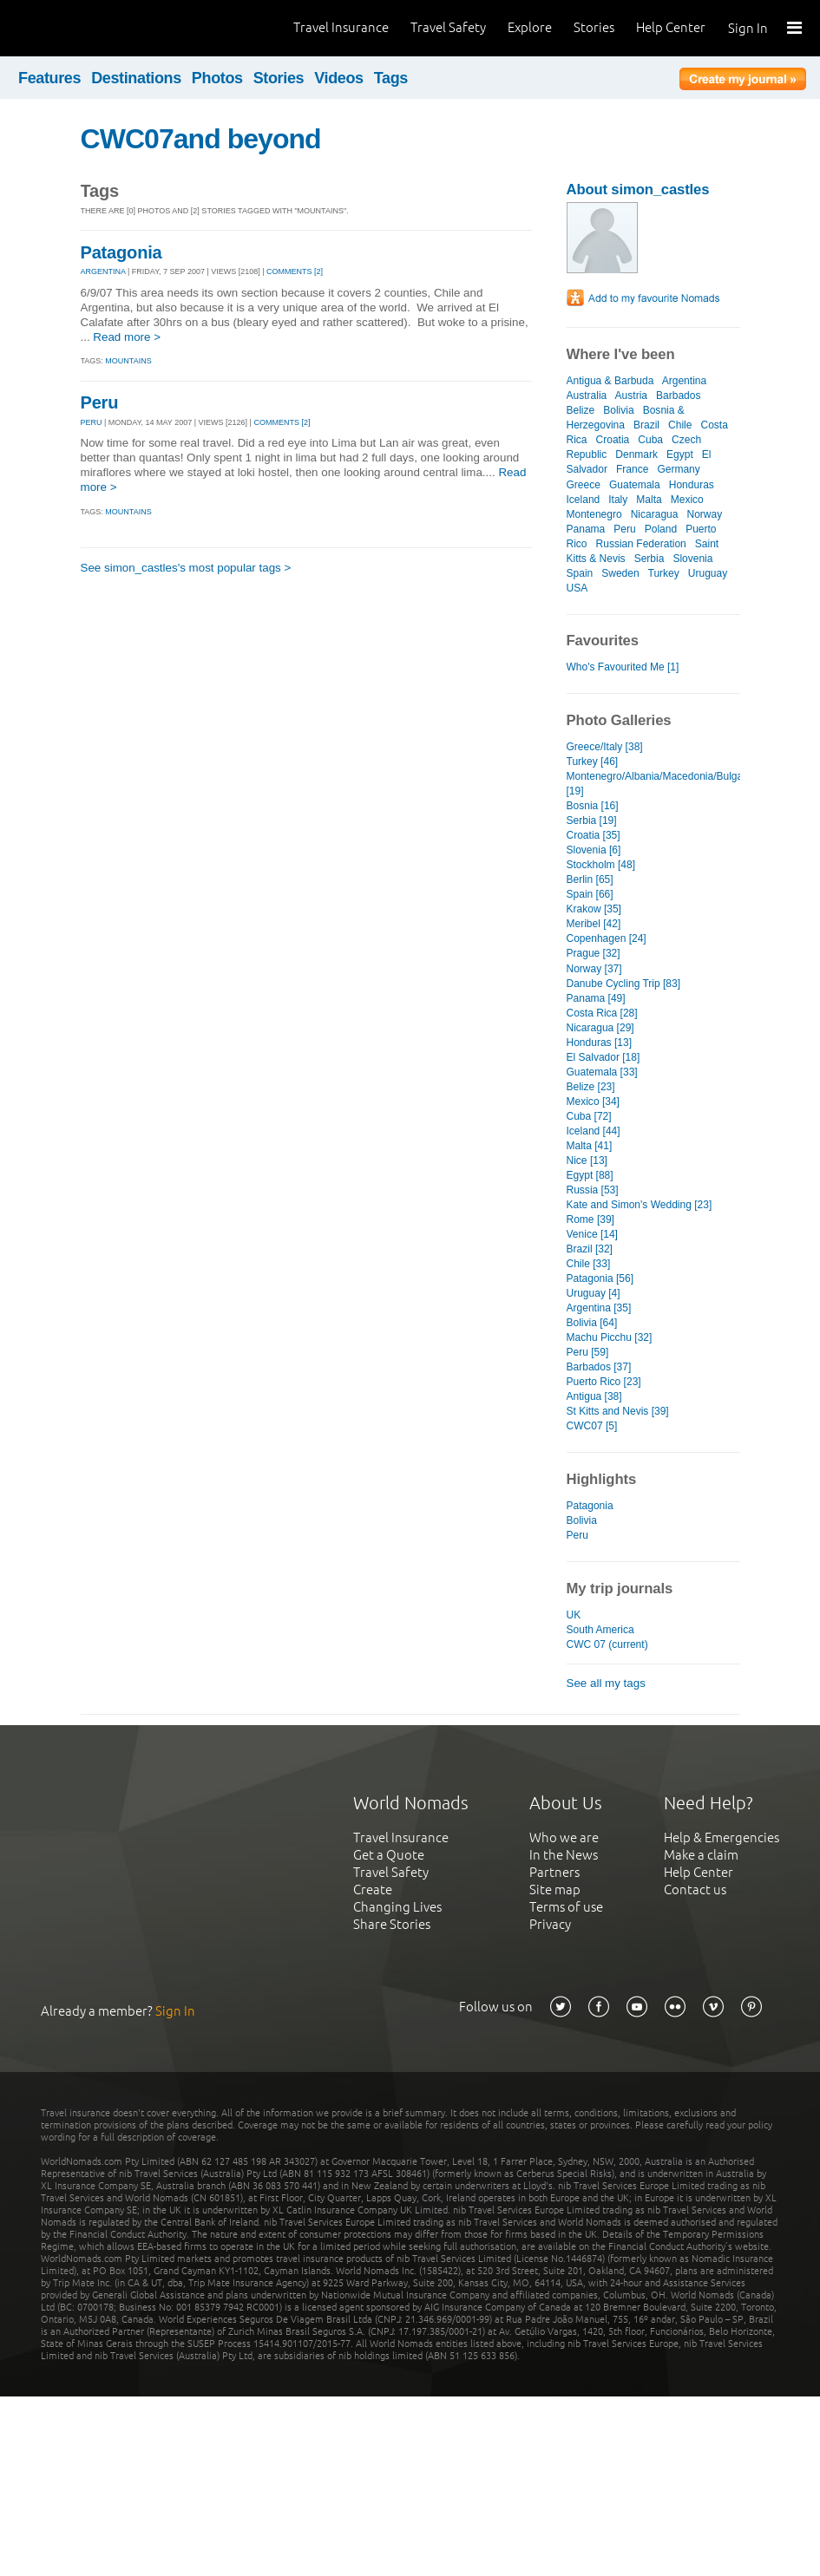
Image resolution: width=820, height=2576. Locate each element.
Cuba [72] (589, 1116)
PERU (91, 422)
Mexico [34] (593, 1101)
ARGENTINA (103, 271)
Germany (678, 469)
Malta (648, 500)
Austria (631, 395)
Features (49, 78)
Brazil (646, 425)
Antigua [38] (594, 1396)
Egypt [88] (590, 1175)
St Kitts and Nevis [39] (618, 1411)
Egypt (679, 454)
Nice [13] (587, 1160)
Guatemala (634, 485)
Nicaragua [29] (600, 1028)
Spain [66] (590, 894)
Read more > (127, 336)
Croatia (613, 440)
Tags (391, 78)
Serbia (649, 558)
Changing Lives (397, 1906)
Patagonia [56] (600, 1278)
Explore (530, 27)
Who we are (564, 1837)
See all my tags (606, 1683)
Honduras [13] (599, 1042)
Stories (594, 27)
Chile (680, 425)
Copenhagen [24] (606, 938)
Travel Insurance (341, 27)
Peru (100, 402)
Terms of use (566, 1906)
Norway (704, 514)
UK (574, 1615)
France (632, 469)
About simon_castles (638, 189)
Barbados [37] (599, 1367)
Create (372, 1889)
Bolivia (618, 410)
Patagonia (121, 252)
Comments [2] (294, 271)
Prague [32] (593, 953)
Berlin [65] (590, 879)
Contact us (695, 1889)
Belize (581, 410)
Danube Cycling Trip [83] (624, 983)
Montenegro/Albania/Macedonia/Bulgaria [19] (653, 783)
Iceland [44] (593, 1131)
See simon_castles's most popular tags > (186, 567)
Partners (554, 1872)
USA (577, 588)
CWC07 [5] (592, 1426)
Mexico (687, 500)
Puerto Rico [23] (604, 1382)
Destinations (136, 78)
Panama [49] (596, 998)
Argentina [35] (599, 1308)
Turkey (663, 573)
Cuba (650, 440)
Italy (617, 500)
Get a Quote (388, 1854)
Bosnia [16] (593, 806)
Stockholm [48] (601, 865)
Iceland (583, 500)
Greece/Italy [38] (605, 747)
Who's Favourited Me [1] (623, 667)
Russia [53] (593, 1190)
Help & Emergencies (721, 1837)
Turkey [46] (593, 761)
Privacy (550, 1924)
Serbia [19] (592, 820)
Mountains (128, 360)
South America (600, 1630)
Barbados (678, 395)
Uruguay (707, 573)
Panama (586, 529)
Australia (587, 395)
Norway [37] (594, 969)
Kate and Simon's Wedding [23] (639, 1205)
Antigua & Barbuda (610, 381)
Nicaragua (655, 514)
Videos (339, 78)
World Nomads (91, 28)
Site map (555, 1889)
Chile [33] (589, 1264)
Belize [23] (591, 1087)
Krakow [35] (594, 909)
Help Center (670, 27)
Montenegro (594, 514)
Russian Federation (641, 544)
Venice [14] (592, 1234)
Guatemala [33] (602, 1072)
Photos (217, 78)
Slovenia (692, 558)
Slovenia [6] (594, 850)
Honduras (691, 485)
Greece (583, 485)
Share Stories (391, 1924)
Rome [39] (590, 1219)
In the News (563, 1854)
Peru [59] (588, 1352)
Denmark (636, 454)
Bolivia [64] (592, 1323)
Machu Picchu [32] (610, 1337)
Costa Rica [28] (602, 1013)
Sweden (620, 573)
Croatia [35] (593, 835)
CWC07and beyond (201, 138)
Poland (661, 529)
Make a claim (701, 1854)
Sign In (748, 28)
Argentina (684, 381)
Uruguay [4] (593, 1293)
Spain (580, 573)
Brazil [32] (590, 1249)
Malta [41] (590, 1146)
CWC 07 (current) (607, 1644)
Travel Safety (448, 27)
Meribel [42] (594, 924)
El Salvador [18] (603, 1057)
